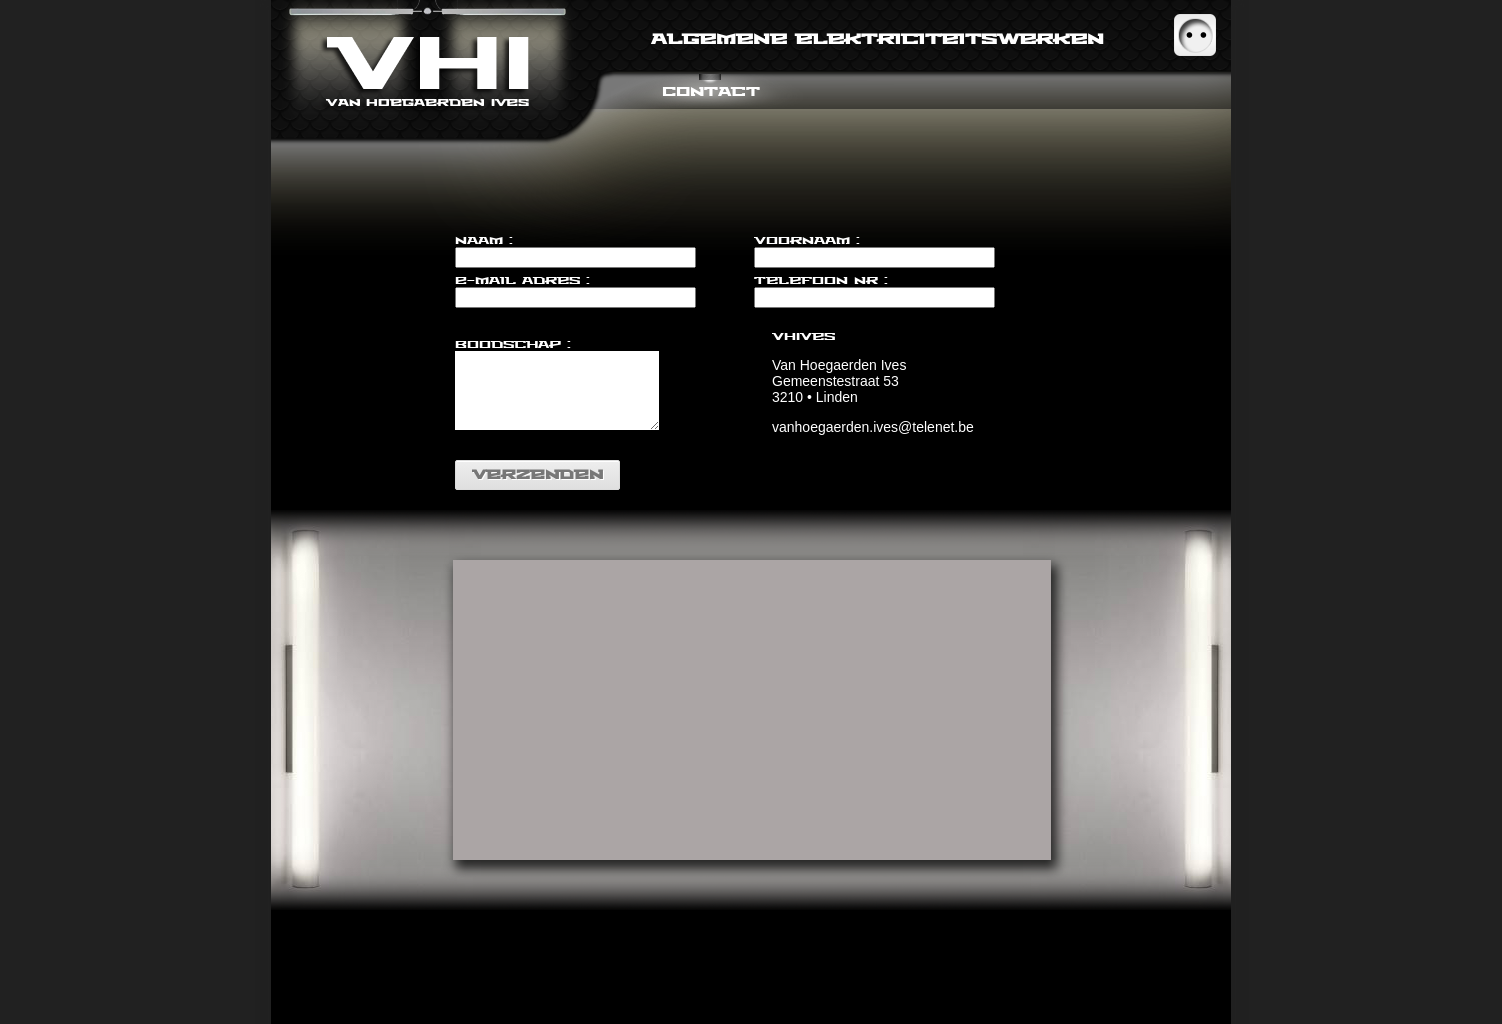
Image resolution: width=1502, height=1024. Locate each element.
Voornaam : (807, 240)
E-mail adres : (522, 280)
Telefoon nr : (821, 280)
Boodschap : (513, 344)
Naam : (484, 240)
